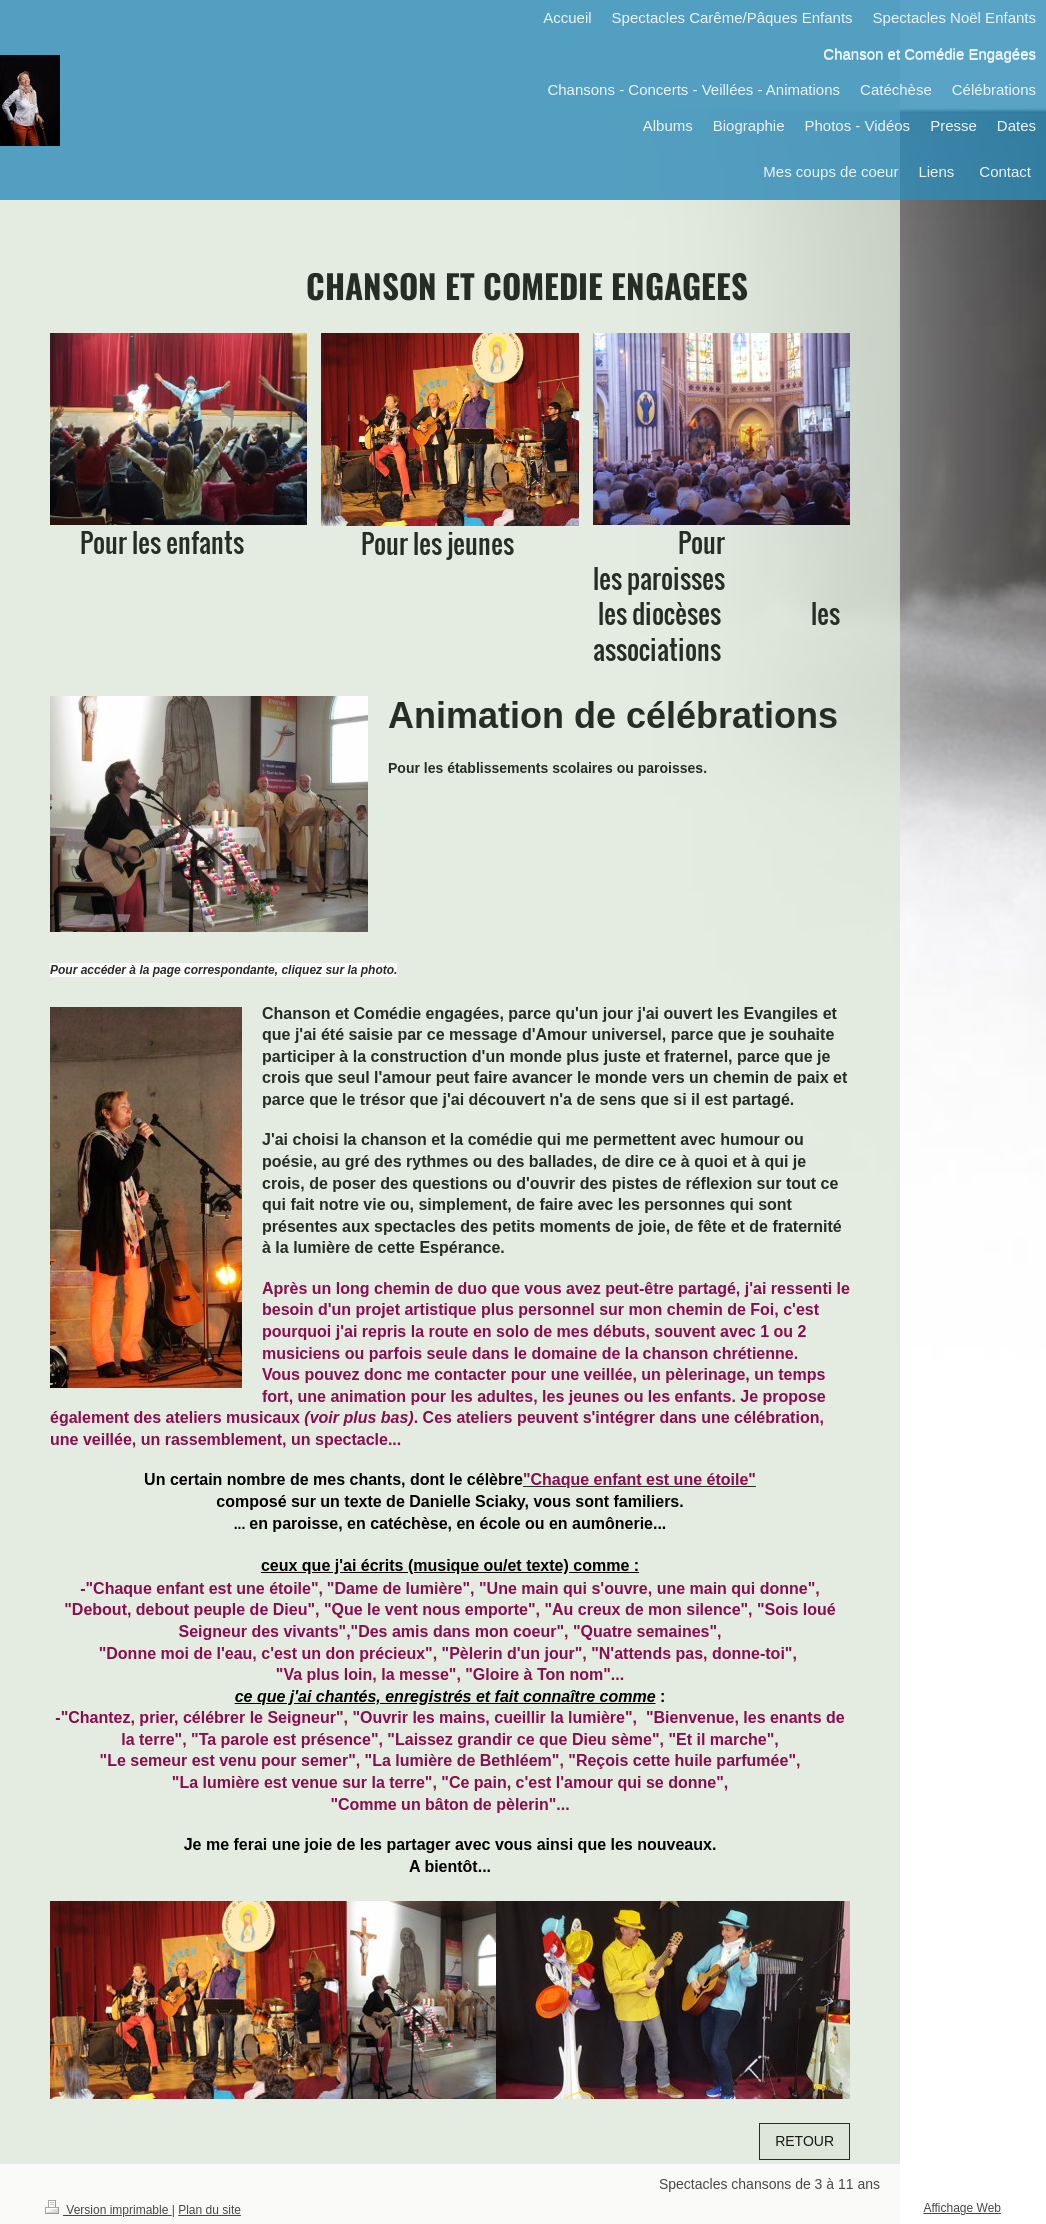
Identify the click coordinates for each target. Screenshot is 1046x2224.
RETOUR (804, 2141)
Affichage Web (962, 2208)
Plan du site (209, 2210)
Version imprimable (108, 2210)
